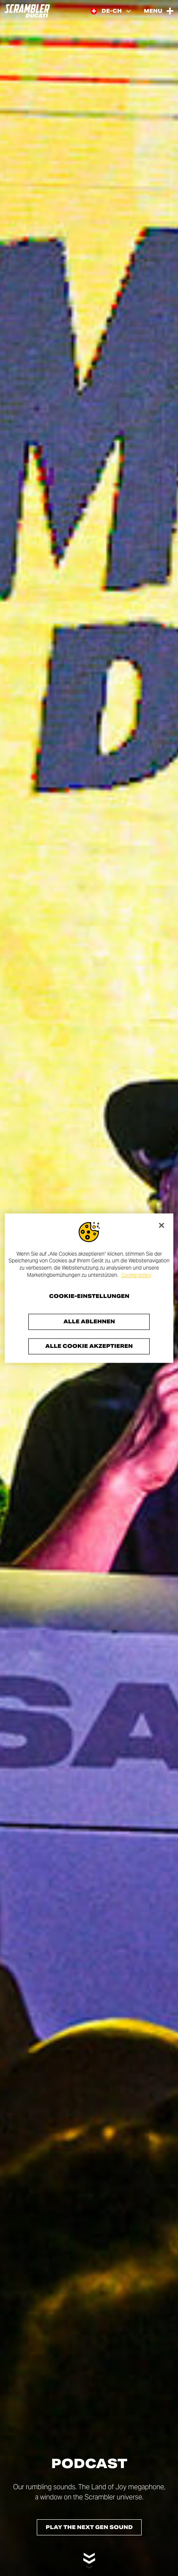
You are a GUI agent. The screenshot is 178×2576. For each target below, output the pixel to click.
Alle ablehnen (89, 1321)
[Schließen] (161, 1225)
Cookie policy (136, 1275)
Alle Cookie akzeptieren (89, 1346)
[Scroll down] (89, 2556)
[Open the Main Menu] (158, 11)
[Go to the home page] (27, 11)
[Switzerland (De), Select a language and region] (110, 11)
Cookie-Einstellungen (89, 1296)
